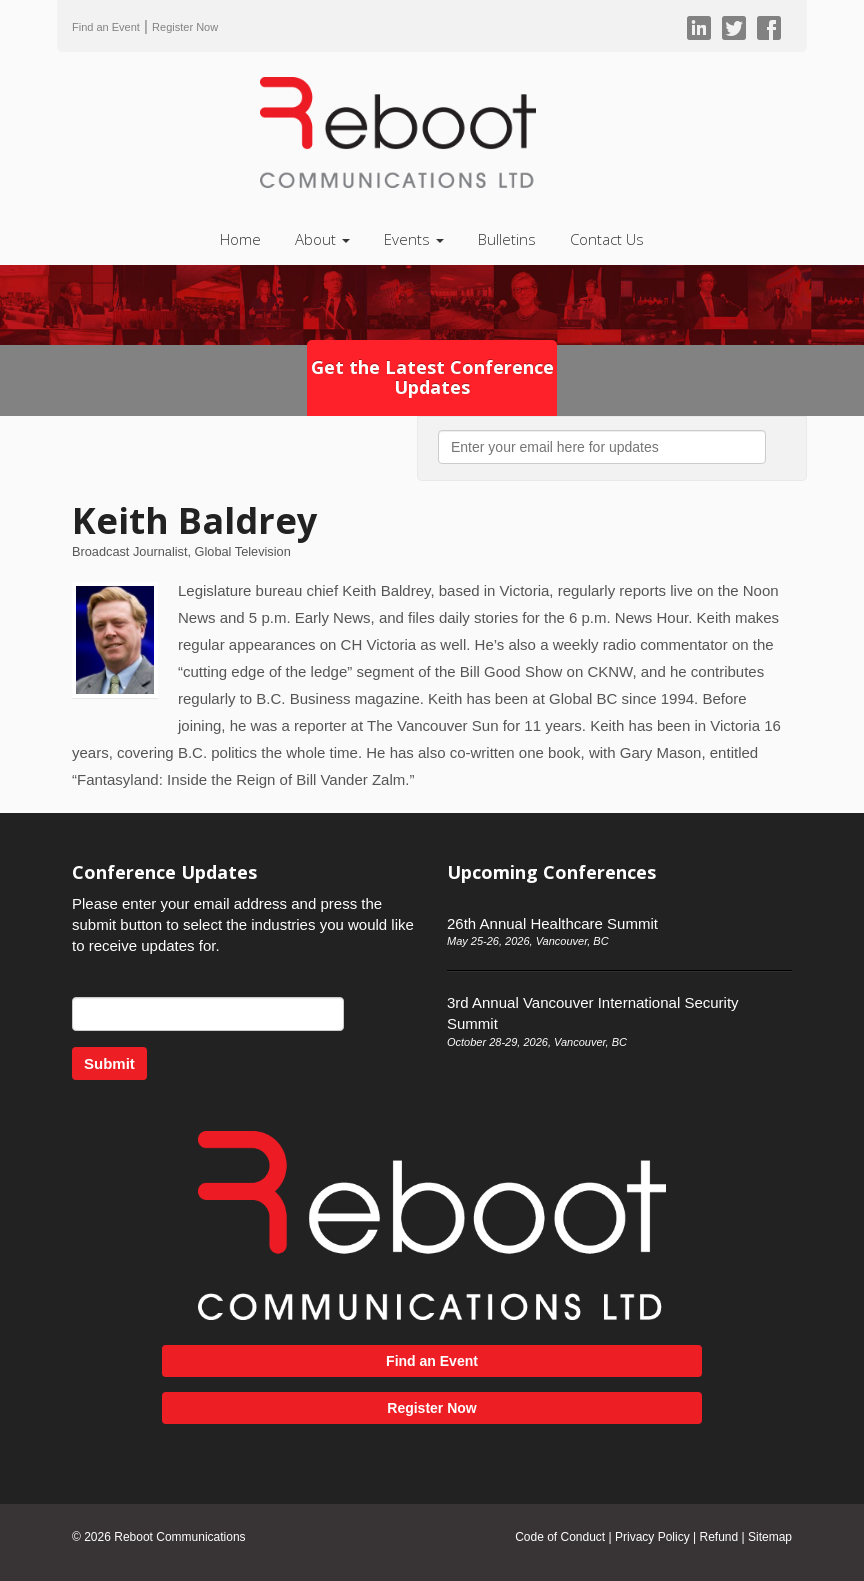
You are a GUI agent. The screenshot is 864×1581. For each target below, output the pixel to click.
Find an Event (106, 27)
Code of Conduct (560, 1537)
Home (240, 239)
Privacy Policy (652, 1537)
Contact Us (607, 239)
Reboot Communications (179, 1537)
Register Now (185, 27)
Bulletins (507, 239)
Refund (718, 1537)
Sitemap (770, 1537)
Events (414, 239)
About (322, 239)
